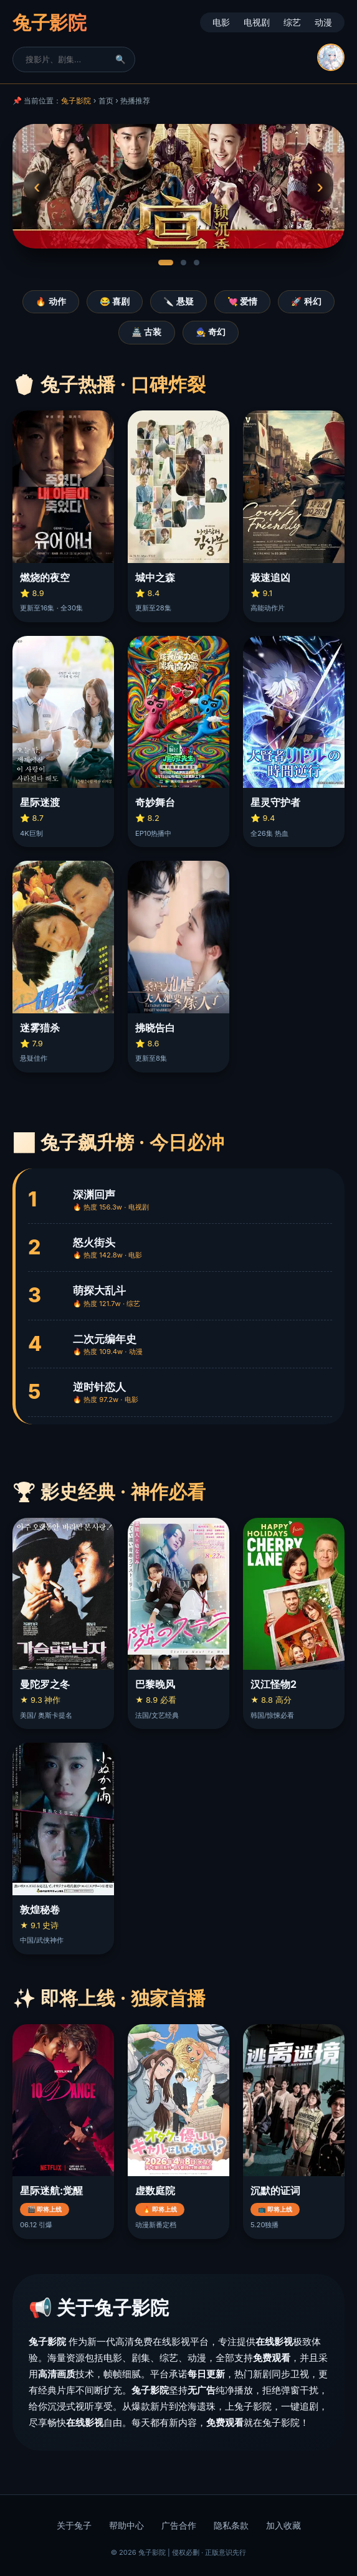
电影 (221, 22)
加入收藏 (283, 2526)
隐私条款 (231, 2526)
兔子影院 (76, 100)
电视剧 (257, 22)
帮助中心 (126, 2526)
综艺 (292, 22)
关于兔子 (74, 2526)
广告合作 (178, 2526)
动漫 (323, 22)
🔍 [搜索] (120, 59)
